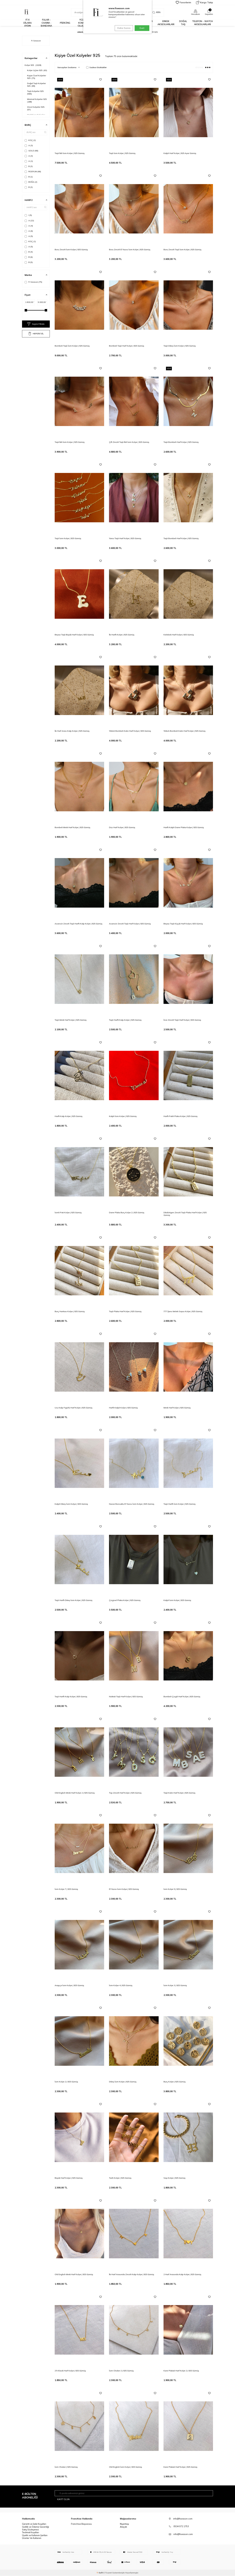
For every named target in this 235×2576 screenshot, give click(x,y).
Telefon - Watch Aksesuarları (202, 23)
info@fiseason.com (183, 2534)
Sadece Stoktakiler (96, 67)
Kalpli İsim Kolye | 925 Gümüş (123, 1116)
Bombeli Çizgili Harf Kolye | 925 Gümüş (182, 1696)
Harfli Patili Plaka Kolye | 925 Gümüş (180, 1116)
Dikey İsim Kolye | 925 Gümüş (122, 2081)
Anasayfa (82, 32)
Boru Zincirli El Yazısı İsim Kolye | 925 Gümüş (129, 249)
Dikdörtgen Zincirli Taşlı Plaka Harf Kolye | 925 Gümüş (185, 1213)
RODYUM (33, 171)
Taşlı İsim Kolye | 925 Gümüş (122, 153)
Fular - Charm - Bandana (46, 23)
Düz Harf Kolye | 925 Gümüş (122, 827)
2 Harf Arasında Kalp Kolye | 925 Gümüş (182, 2274)
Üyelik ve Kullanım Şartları (34, 2535)
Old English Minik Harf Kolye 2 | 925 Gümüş (75, 1793)
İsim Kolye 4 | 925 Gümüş (120, 1985)
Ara (156, 12)
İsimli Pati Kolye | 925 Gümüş (68, 1212)
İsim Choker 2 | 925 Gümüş (121, 2370)
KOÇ (30, 140)
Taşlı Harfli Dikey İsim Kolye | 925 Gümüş (73, 1600)
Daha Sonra (123, 28)
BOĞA (31, 182)
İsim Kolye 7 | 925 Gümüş (66, 1889)
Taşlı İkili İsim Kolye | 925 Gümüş (70, 153)
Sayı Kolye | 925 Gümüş (174, 2178)
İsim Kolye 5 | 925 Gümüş (175, 1889)
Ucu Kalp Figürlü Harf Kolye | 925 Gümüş (73, 1407)
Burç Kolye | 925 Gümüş (175, 2081)
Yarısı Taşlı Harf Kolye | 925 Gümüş (125, 538)
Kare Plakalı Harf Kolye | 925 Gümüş (180, 2467)
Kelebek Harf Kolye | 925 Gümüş (179, 634)
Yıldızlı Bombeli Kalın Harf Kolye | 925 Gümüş (130, 731)
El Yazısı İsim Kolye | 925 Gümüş (124, 1889)
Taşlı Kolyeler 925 (35, 92)
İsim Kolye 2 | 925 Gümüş (66, 2081)
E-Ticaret (107, 2573)
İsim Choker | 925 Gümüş (66, 2467)
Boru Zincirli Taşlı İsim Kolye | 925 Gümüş (182, 249)
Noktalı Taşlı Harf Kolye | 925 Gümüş (126, 1696)
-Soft (99, 2573)
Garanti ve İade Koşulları (34, 2524)
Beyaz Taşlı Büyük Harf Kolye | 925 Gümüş (74, 634)
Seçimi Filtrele (35, 324)
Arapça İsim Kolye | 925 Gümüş (69, 1985)
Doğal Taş (183, 23)
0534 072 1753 (181, 2526)
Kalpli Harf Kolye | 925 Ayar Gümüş (180, 153)
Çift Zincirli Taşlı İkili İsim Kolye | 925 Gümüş (129, 442)
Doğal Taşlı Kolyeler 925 (36, 84)
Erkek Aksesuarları (165, 23)
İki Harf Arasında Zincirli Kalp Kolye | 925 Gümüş (131, 2274)
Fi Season (33, 282)
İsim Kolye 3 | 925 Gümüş (175, 1985)
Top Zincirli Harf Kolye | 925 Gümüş (125, 1793)
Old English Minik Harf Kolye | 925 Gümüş (74, 2274)
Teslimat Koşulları (30, 2532)
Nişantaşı (124, 2524)
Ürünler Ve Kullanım (31, 2538)
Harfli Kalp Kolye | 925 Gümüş (68, 1116)
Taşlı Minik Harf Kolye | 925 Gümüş (70, 1020)
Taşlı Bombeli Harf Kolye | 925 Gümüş (181, 442)
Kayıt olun (63, 2499)
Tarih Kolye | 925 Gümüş (120, 2178)
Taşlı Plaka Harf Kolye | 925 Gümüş (125, 1311)
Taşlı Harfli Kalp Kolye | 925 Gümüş (125, 1020)
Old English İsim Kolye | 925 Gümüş (125, 2467)
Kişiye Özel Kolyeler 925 (36, 76)
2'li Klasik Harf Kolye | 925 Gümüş (70, 2370)
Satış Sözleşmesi (30, 2529)
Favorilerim (183, 2)
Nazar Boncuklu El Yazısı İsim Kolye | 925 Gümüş (131, 1504)
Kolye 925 (33, 65)
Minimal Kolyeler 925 (37, 100)
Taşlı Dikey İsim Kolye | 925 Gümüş (180, 346)
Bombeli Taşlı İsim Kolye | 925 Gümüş (72, 346)
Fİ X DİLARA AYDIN (28, 23)
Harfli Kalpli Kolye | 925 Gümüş (123, 1407)
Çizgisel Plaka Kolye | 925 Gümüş (125, 1600)
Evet (142, 28)
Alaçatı (123, 2527)
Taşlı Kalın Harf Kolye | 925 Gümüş (179, 1793)
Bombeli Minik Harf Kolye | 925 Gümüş (72, 827)
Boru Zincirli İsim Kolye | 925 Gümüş (71, 249)
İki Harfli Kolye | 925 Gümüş (121, 634)
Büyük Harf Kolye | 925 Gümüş (69, 2178)
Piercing (65, 22)
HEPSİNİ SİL (36, 333)
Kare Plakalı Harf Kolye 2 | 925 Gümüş (181, 2370)
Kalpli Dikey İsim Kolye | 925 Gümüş (71, 1504)
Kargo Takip (204, 2)
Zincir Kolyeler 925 (36, 108)
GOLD (31, 150)
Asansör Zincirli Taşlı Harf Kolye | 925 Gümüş (130, 923)
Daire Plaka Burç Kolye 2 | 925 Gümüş (126, 1212)
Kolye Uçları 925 (37, 70)
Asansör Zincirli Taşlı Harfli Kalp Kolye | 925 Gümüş (78, 923)
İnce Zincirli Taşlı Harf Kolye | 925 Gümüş (182, 1020)
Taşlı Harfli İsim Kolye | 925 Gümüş (180, 1504)
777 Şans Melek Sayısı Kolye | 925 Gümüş (183, 1311)
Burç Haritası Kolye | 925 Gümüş (70, 1311)
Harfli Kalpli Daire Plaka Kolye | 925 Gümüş (184, 827)
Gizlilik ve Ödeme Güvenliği (35, 2527)
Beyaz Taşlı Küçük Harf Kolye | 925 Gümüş (183, 923)
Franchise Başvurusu (81, 2524)
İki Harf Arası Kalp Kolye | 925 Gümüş (72, 731)
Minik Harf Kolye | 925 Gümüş (177, 1407)
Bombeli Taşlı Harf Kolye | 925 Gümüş (126, 346)
